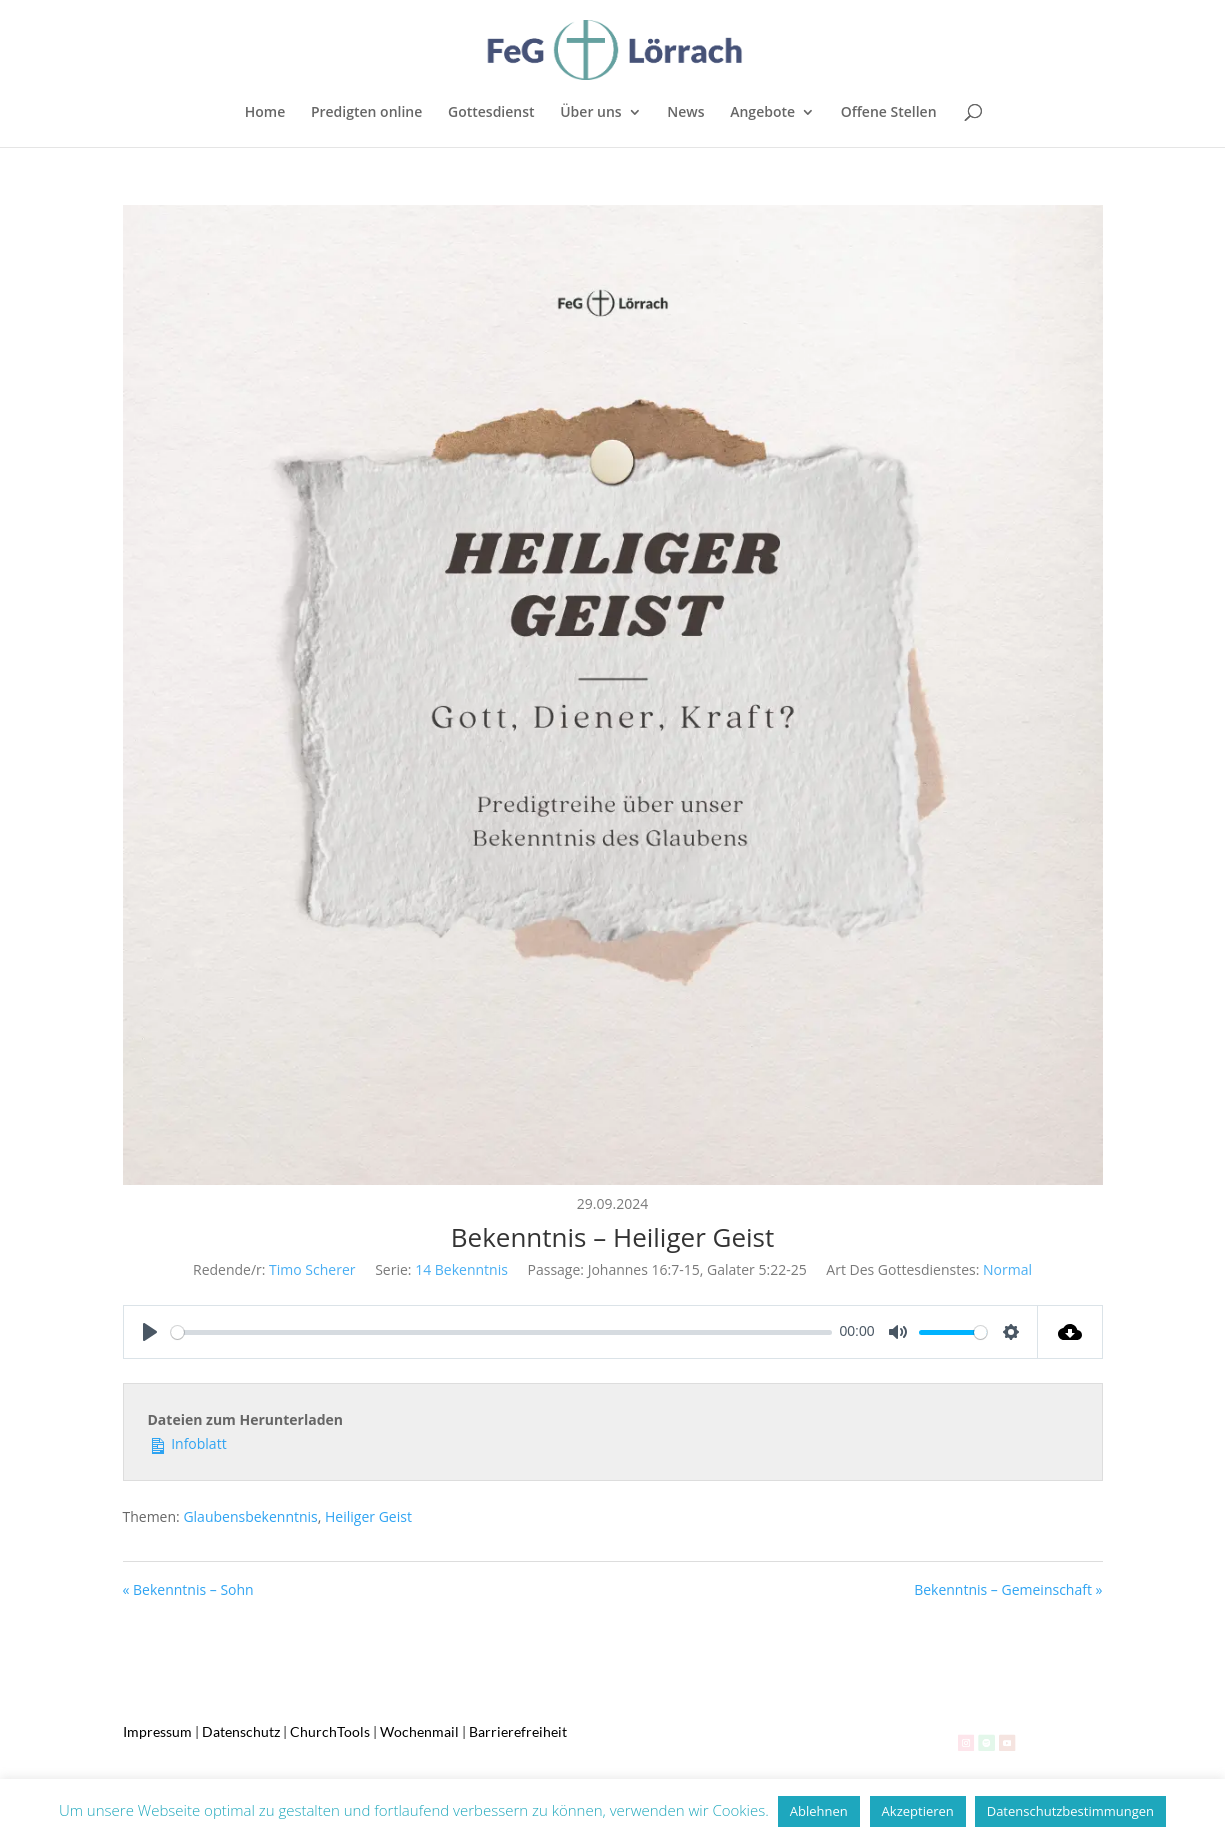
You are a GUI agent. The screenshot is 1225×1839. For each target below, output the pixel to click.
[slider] (501, 1332)
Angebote (762, 113)
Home (265, 113)
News (685, 113)
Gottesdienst (491, 113)
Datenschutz (241, 1731)
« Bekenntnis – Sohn (188, 1589)
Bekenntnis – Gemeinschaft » (1008, 1589)
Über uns (590, 113)
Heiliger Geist (368, 1516)
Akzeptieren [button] (918, 1811)
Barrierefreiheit (518, 1731)
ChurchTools (330, 1731)
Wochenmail (419, 1731)
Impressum (157, 1731)
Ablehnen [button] (819, 1811)
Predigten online (366, 113)
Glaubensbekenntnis (250, 1516)
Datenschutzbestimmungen (1070, 1811)
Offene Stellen (889, 113)
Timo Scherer (312, 1269)
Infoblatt (187, 1442)
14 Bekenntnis (461, 1269)
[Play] (150, 1332)
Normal (1007, 1269)
